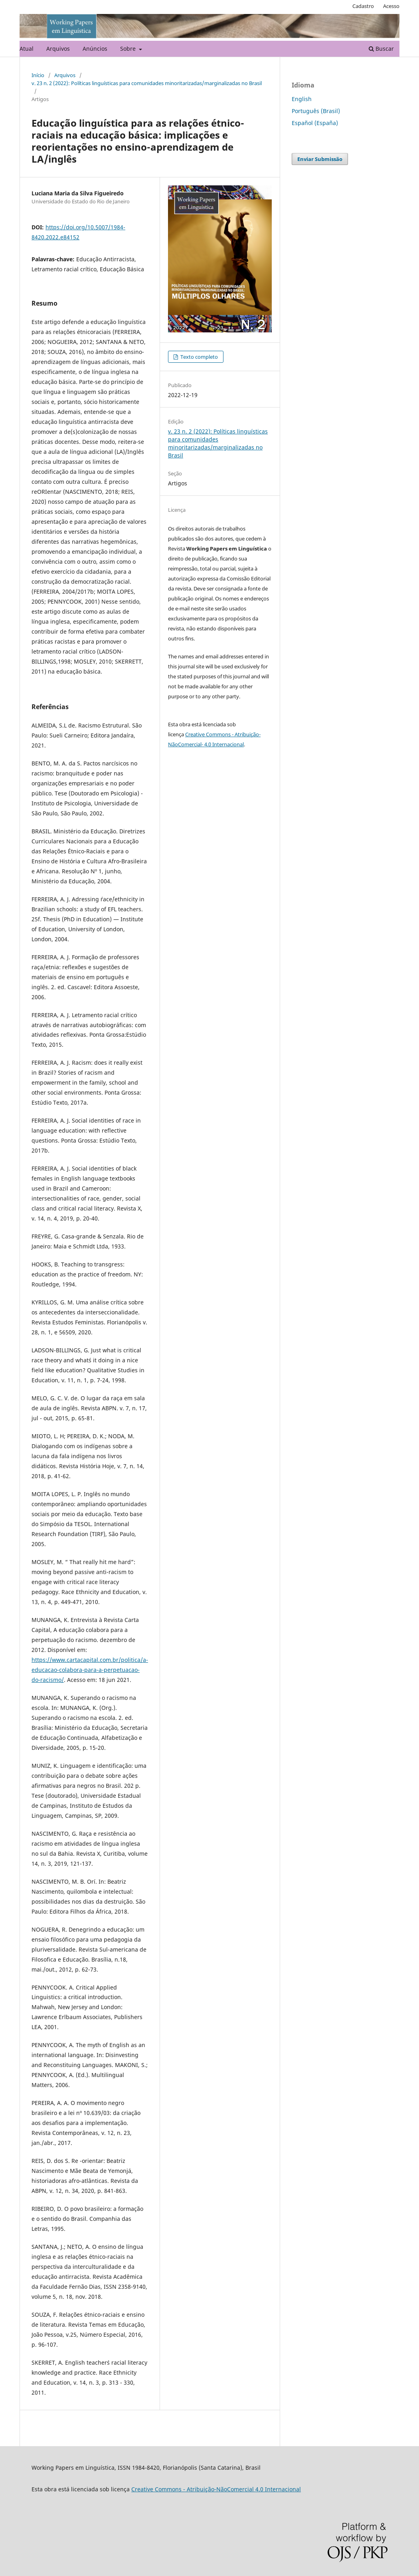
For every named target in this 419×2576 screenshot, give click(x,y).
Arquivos (58, 48)
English (302, 99)
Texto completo (198, 356)
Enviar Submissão (319, 159)
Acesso (391, 6)
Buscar (381, 48)
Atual (27, 48)
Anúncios (95, 48)
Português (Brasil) (316, 111)
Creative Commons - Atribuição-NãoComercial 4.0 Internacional (216, 2489)
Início (38, 75)
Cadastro (363, 6)
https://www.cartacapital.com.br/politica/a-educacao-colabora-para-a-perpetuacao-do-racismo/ (90, 1670)
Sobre (128, 48)
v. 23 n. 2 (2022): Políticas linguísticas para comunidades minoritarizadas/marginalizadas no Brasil (147, 83)
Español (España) (315, 123)
